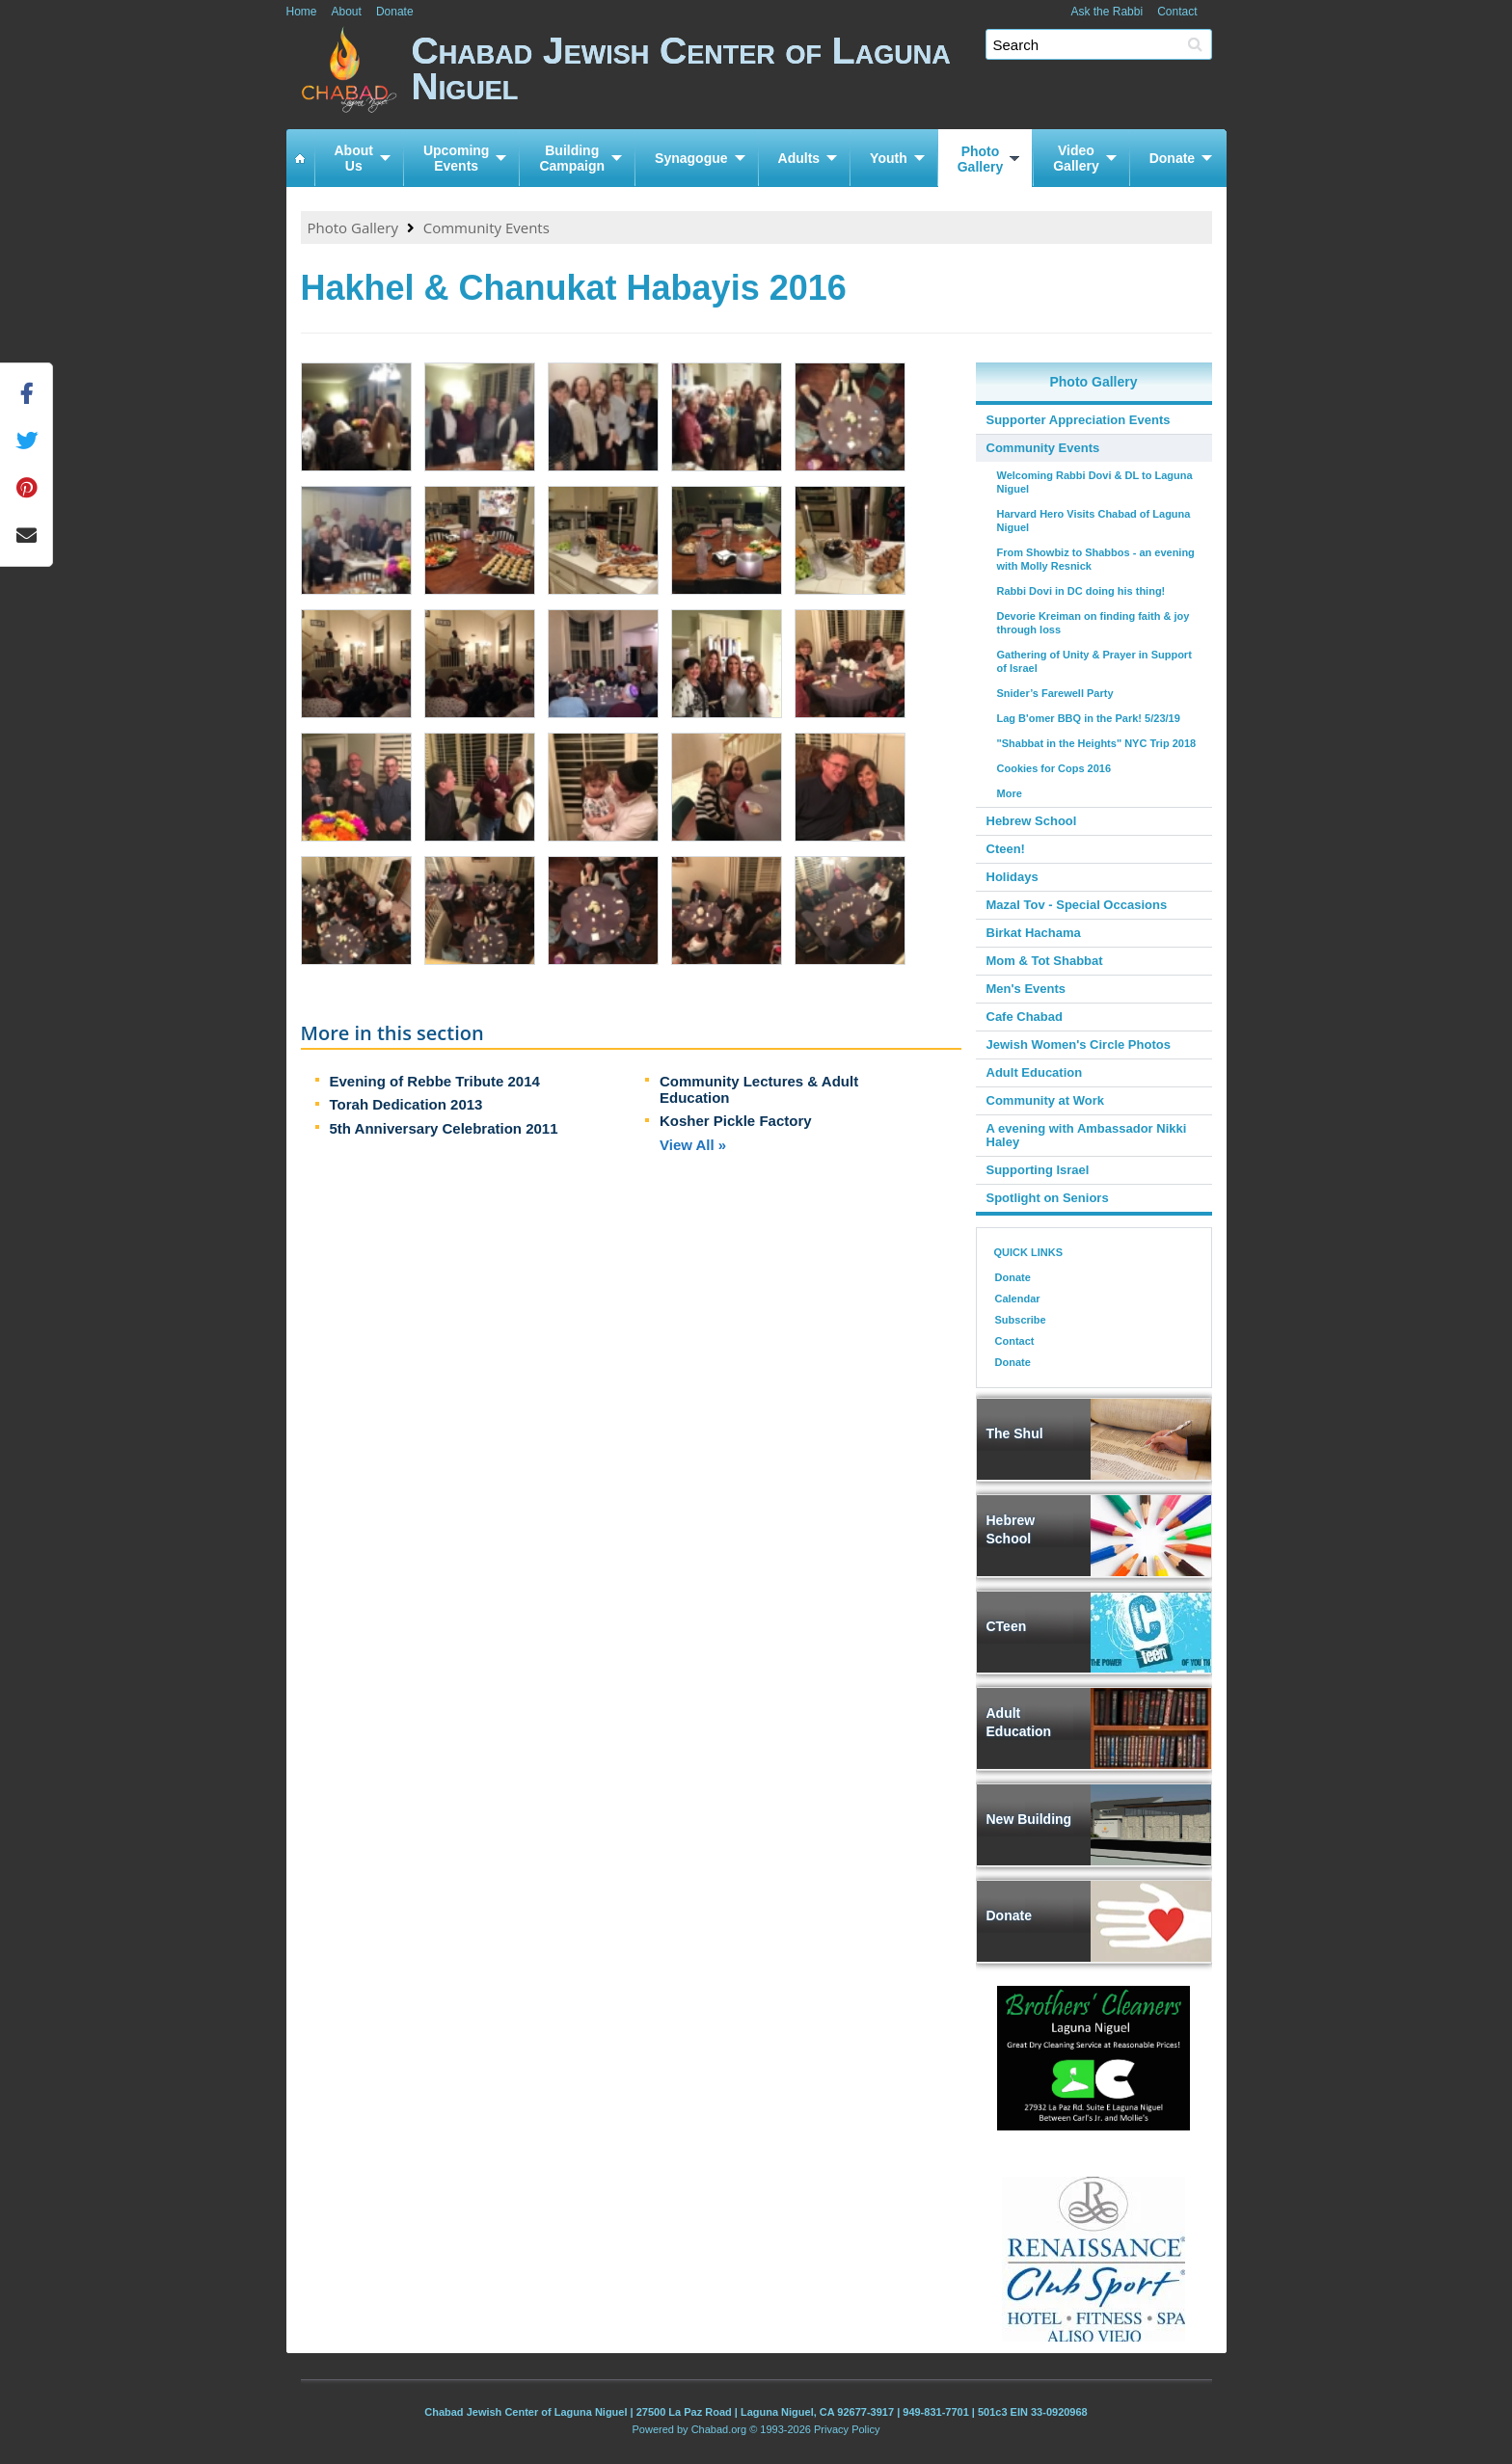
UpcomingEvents (456, 158)
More (1009, 793)
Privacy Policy (846, 2429)
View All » (693, 1145)
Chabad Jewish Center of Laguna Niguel (819, 75)
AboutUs (354, 158)
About (347, 11)
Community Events (486, 227)
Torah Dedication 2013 (406, 1104)
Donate (395, 11)
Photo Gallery (353, 227)
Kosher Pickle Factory (736, 1120)
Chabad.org (719, 2429)
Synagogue (691, 158)
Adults (799, 158)
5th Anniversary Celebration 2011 (444, 1128)
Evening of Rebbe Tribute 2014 (435, 1081)
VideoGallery (1075, 158)
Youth (888, 158)
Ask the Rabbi (1106, 11)
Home (301, 11)
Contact (1177, 11)
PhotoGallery (980, 159)
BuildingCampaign (572, 158)
